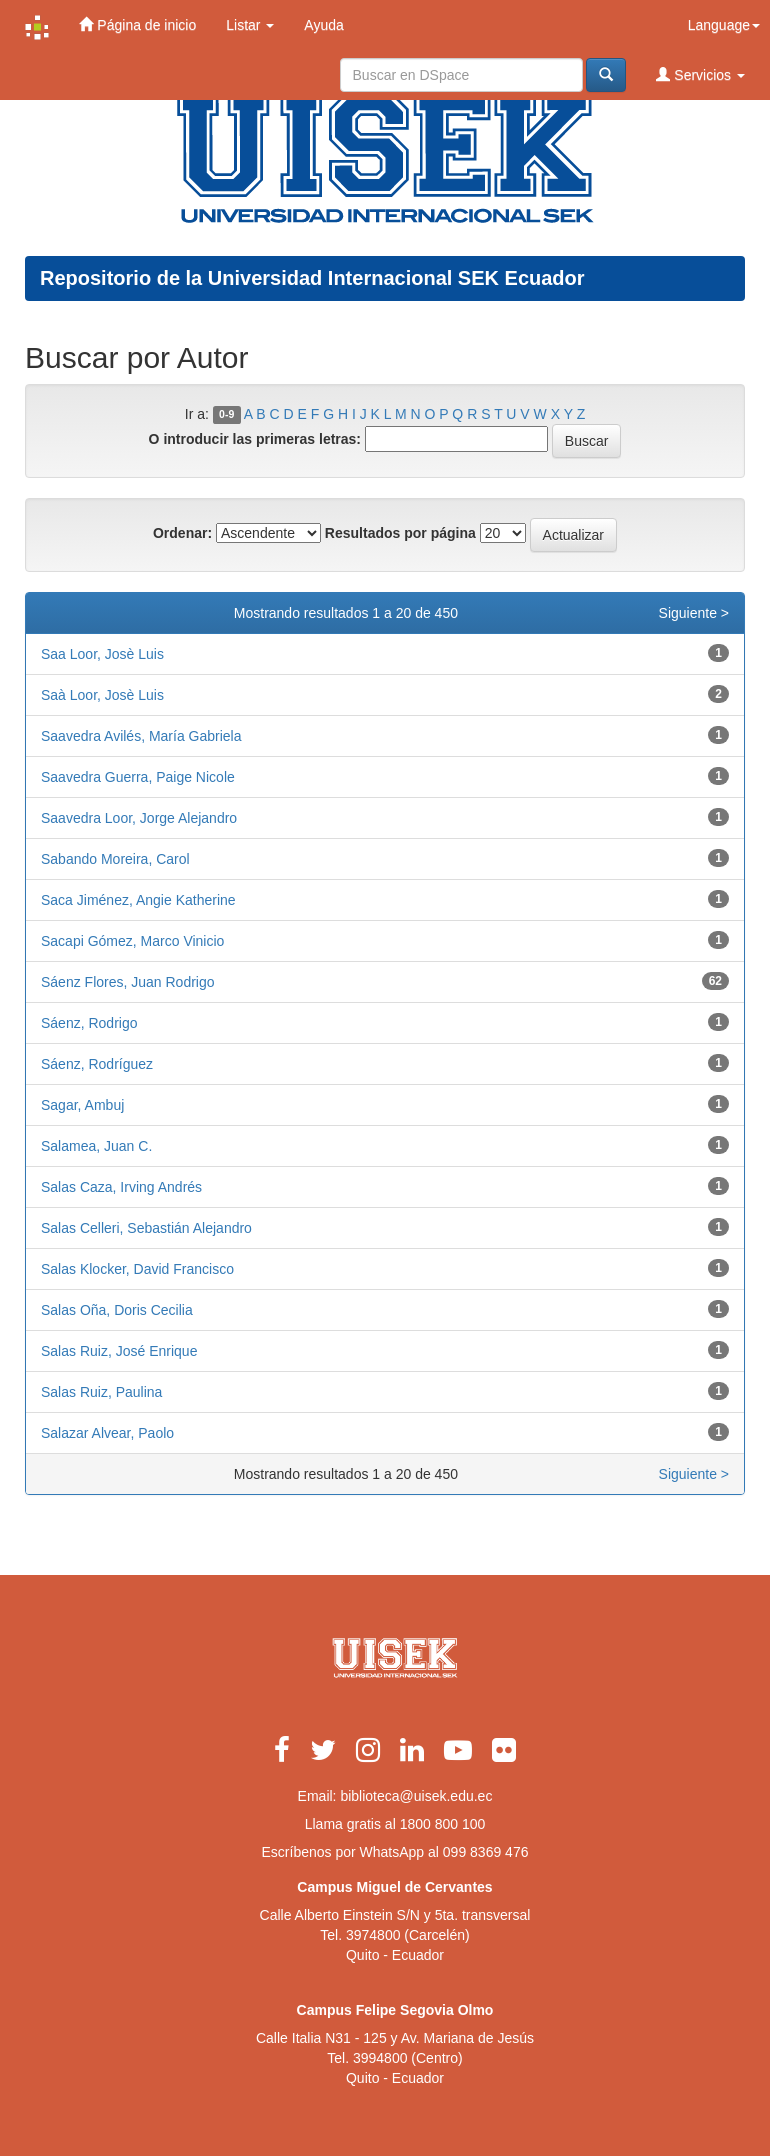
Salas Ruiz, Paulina (101, 1392)
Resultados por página (400, 533)
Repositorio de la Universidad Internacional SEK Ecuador (312, 278)
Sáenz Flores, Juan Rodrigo (128, 982)
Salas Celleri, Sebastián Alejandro (146, 1228)
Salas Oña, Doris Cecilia (117, 1310)
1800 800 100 (443, 1824)
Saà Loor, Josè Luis (102, 695)
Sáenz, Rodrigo (89, 1023)
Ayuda (323, 25)
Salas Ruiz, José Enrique (119, 1351)
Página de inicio (137, 24)
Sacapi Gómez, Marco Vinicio (132, 941)
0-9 (226, 415)
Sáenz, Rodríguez (97, 1064)
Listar (250, 25)
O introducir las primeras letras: (255, 439)
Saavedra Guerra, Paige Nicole (138, 777)
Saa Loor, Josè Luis (102, 654)
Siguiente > (694, 613)
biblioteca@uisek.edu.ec (416, 1796)
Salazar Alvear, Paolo (107, 1433)
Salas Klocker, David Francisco (137, 1269)
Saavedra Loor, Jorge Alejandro (139, 818)
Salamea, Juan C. (96, 1146)
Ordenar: (182, 533)
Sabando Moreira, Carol (115, 859)
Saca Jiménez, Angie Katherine (138, 900)
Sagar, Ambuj (82, 1105)
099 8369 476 (486, 1852)
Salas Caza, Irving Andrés (121, 1187)
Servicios (700, 74)
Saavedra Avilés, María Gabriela (141, 736)
